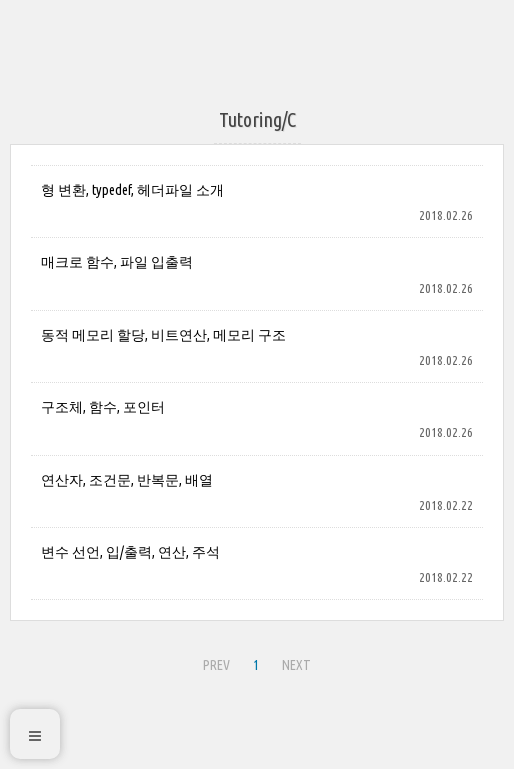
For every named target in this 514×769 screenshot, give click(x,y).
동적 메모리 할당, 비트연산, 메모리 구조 (163, 335)
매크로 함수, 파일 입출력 (117, 262)
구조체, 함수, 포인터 (103, 407)
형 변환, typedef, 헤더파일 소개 (132, 190)
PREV (216, 665)
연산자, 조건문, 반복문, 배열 (127, 480)
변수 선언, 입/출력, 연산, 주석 (130, 552)
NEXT (296, 665)
